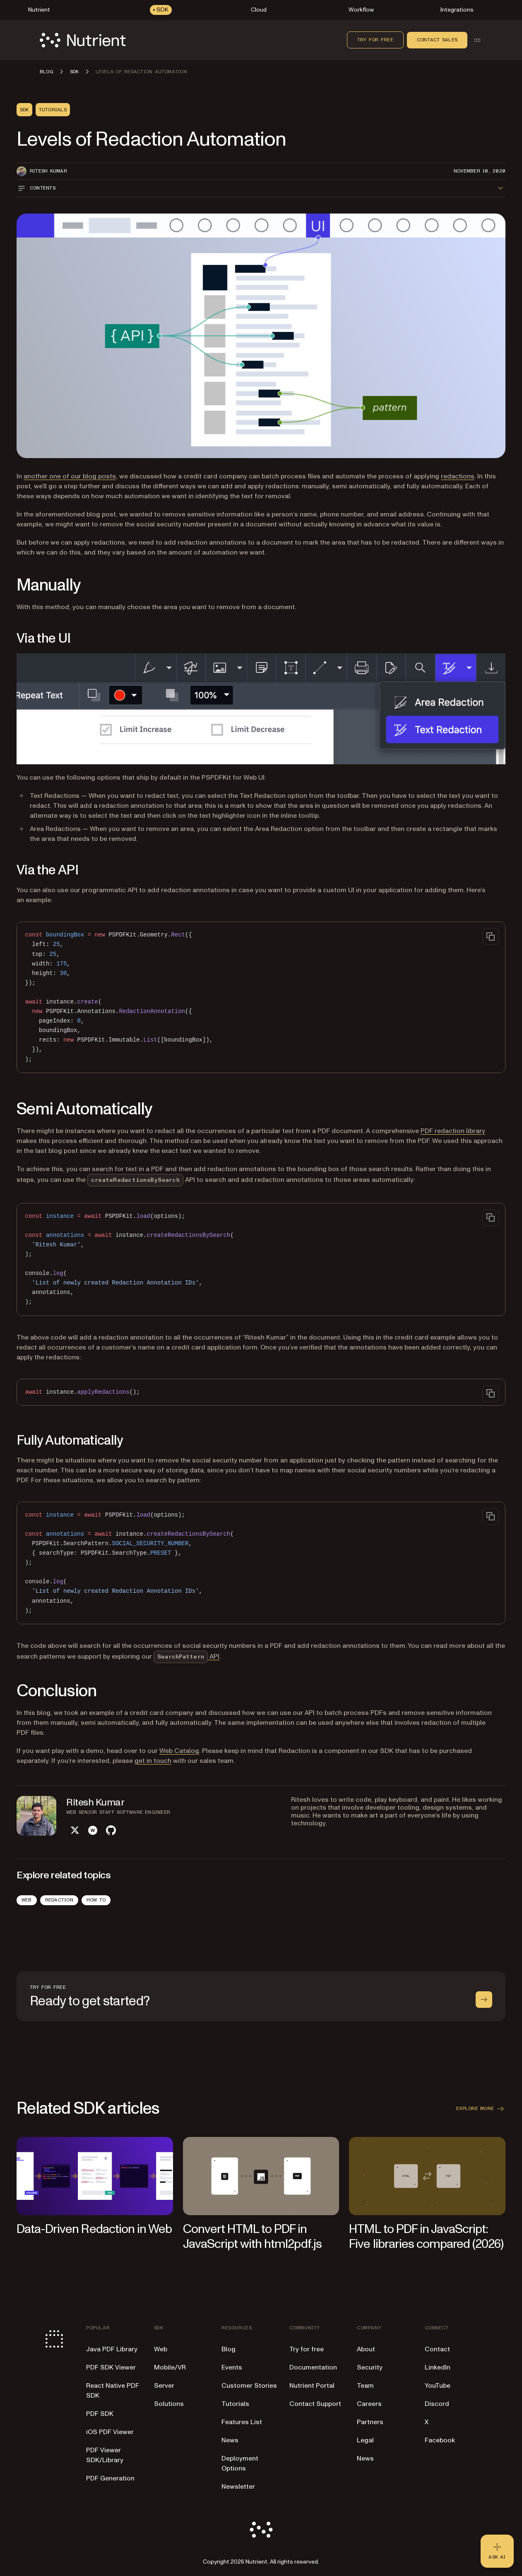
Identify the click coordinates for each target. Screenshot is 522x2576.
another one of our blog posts (70, 476)
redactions (457, 476)
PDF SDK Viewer (111, 2367)
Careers (369, 2403)
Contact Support (315, 2403)
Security (369, 2367)
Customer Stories (249, 2385)
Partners (370, 2422)
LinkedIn (437, 2367)
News (229, 2440)
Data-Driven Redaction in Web (94, 2229)
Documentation (313, 2367)
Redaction (59, 1899)
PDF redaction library (453, 1131)
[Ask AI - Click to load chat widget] (497, 2551)
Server (164, 2385)
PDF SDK (99, 2413)
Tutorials (235, 2403)
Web (27, 1899)
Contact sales (437, 39)
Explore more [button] (480, 2109)
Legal (365, 2440)
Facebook (440, 2440)
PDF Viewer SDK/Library (104, 2455)
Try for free (375, 39)
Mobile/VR (170, 2367)
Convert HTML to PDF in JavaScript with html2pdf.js (252, 2236)
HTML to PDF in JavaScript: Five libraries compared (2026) (426, 2236)
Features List (241, 2422)
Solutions (169, 2403)
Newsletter (238, 2486)
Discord (437, 2403)
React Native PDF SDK (112, 2390)
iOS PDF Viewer (110, 2432)
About (366, 2349)
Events (231, 2367)
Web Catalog (179, 1750)
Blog (228, 2349)
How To (96, 1899)
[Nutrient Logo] (83, 40)
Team (365, 2385)
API (186, 1656)
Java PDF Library (111, 2349)
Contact (437, 2349)
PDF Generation (110, 2478)
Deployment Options (239, 2463)
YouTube (437, 2385)
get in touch (153, 1760)
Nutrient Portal (311, 2385)
